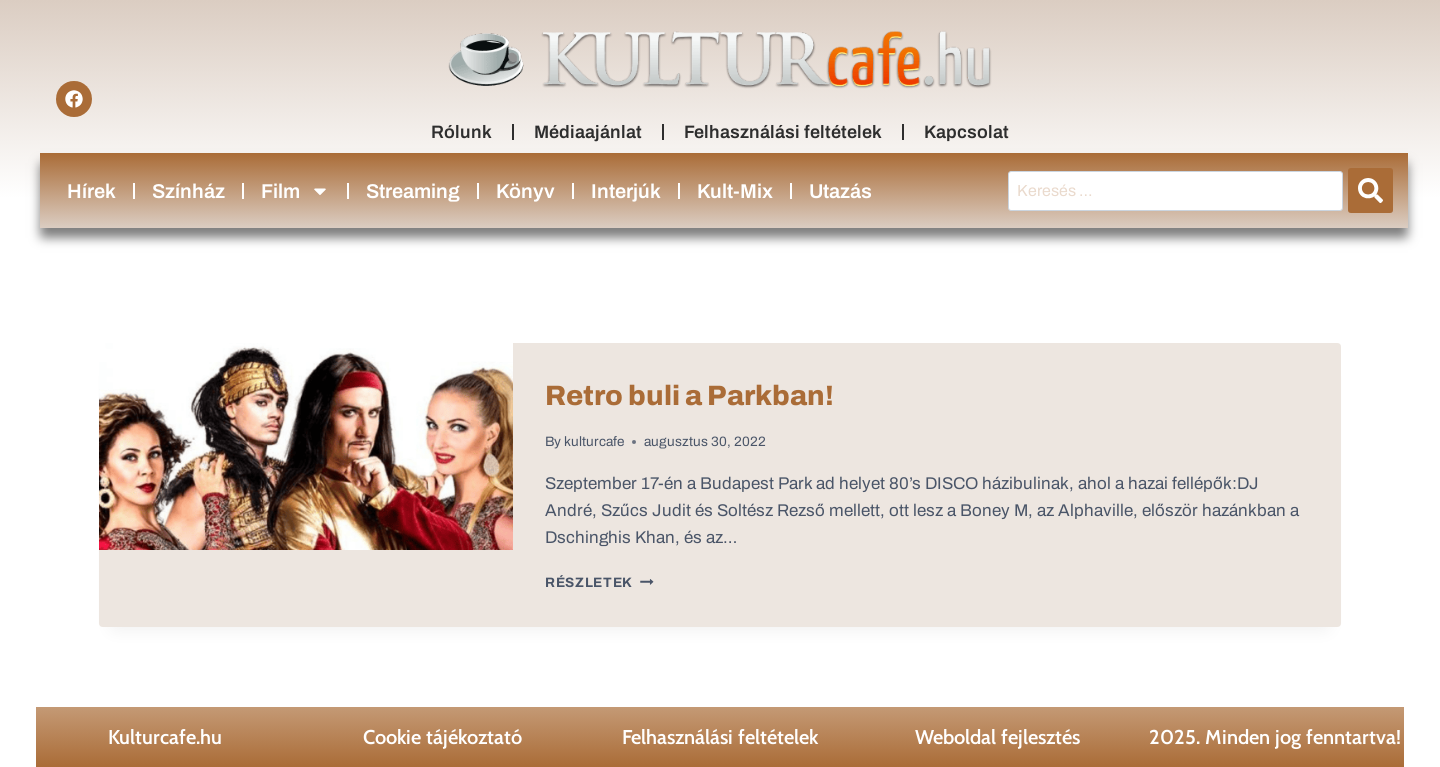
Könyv (525, 191)
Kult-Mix (735, 191)
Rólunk (461, 132)
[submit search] (1370, 190)
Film (295, 191)
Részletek (599, 582)
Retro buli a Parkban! (689, 395)
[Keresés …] (1175, 191)
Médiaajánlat (588, 132)
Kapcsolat (966, 132)
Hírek (91, 191)
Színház (188, 191)
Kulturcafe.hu (165, 737)
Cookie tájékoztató (442, 737)
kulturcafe (594, 441)
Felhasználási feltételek (783, 132)
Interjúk (626, 191)
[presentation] (306, 485)
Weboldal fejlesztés (997, 737)
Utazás (840, 191)
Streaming (413, 191)
